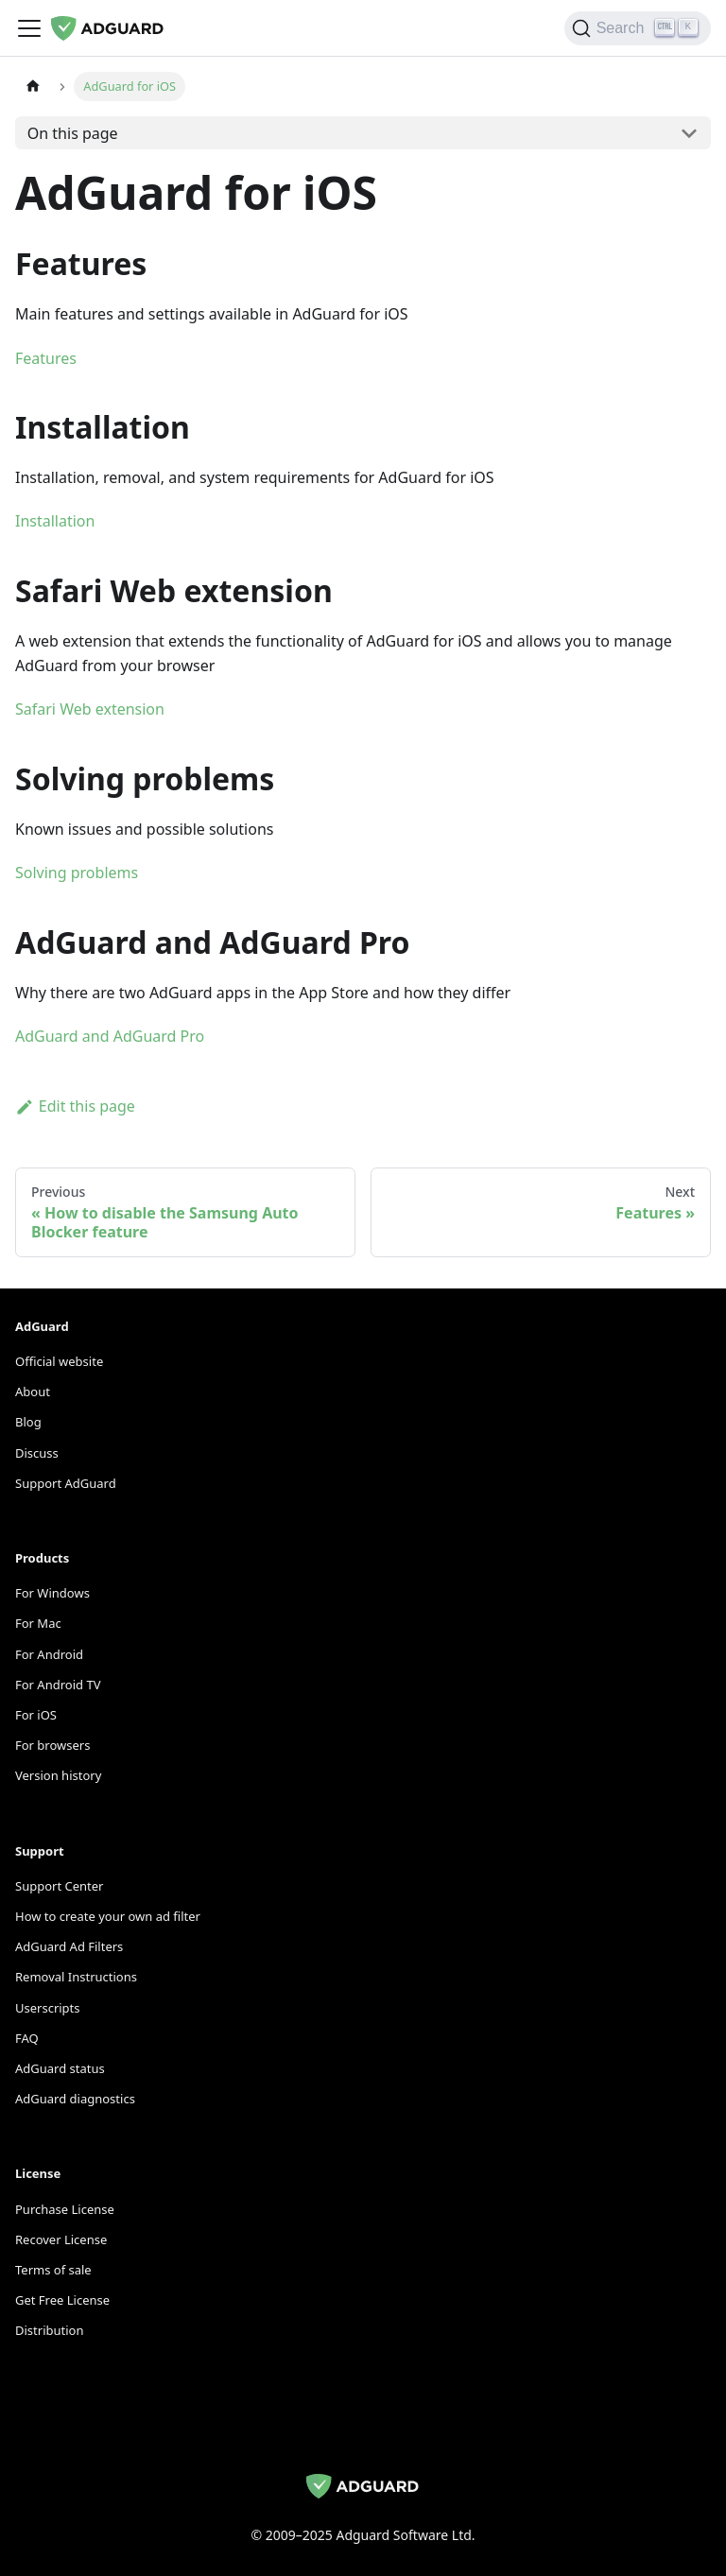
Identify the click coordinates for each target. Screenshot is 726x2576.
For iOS (36, 1714)
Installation (55, 520)
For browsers (52, 1745)
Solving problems (76, 872)
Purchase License (64, 2209)
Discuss (37, 1452)
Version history (58, 1775)
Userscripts (47, 2007)
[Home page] (33, 86)
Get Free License (62, 2299)
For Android (49, 1654)
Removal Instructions (76, 1976)
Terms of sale (53, 2269)
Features (46, 358)
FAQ (27, 2038)
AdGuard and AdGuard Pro (109, 1036)
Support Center (59, 1885)
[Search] (637, 28)
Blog (28, 1421)
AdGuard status (60, 2068)
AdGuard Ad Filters (69, 1946)
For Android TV (57, 1684)
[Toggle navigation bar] (29, 28)
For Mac (38, 1623)
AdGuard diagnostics (75, 2098)
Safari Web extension (89, 709)
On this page (72, 133)
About (32, 1391)
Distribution (49, 2330)
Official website (59, 1361)
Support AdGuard (65, 1483)
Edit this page (75, 1106)
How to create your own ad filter (107, 1916)
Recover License (61, 2239)
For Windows (52, 1592)
